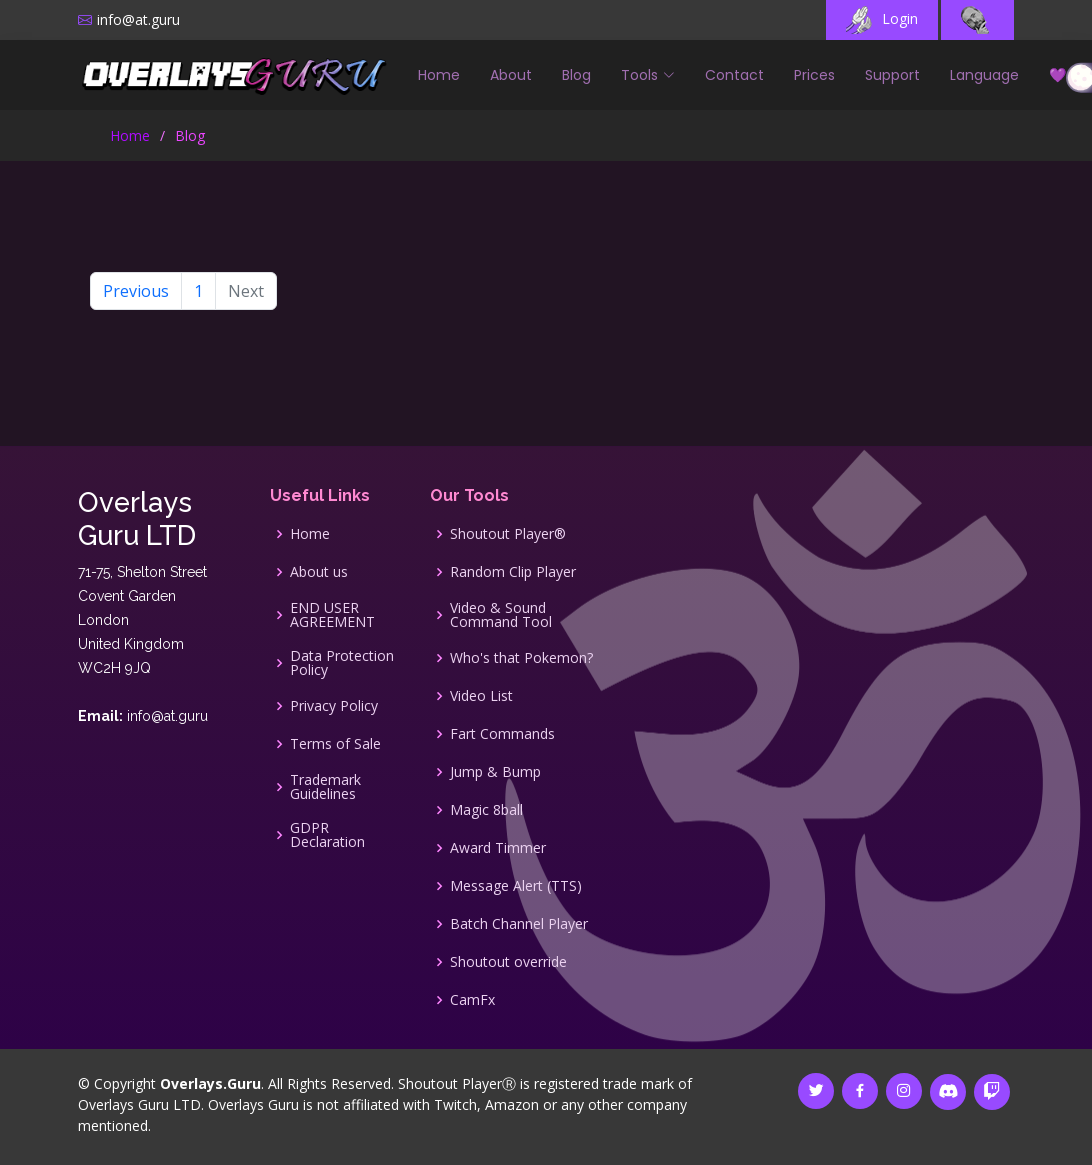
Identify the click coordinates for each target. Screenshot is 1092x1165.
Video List (481, 696)
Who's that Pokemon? (521, 658)
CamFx (472, 1000)
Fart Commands (502, 734)
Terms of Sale (335, 744)
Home (439, 75)
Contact (734, 75)
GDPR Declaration (327, 835)
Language (984, 75)
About (511, 75)
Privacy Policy (334, 706)
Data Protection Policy (342, 663)
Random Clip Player (513, 572)
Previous (136, 291)
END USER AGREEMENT (332, 615)
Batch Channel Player (519, 924)
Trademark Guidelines (325, 787)
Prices (814, 75)
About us (319, 572)
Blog (576, 75)
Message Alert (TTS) (516, 886)
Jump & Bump (495, 772)
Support (892, 75)
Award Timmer (498, 848)
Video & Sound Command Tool (501, 615)
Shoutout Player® (508, 534)
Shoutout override (508, 962)
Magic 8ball (486, 810)
